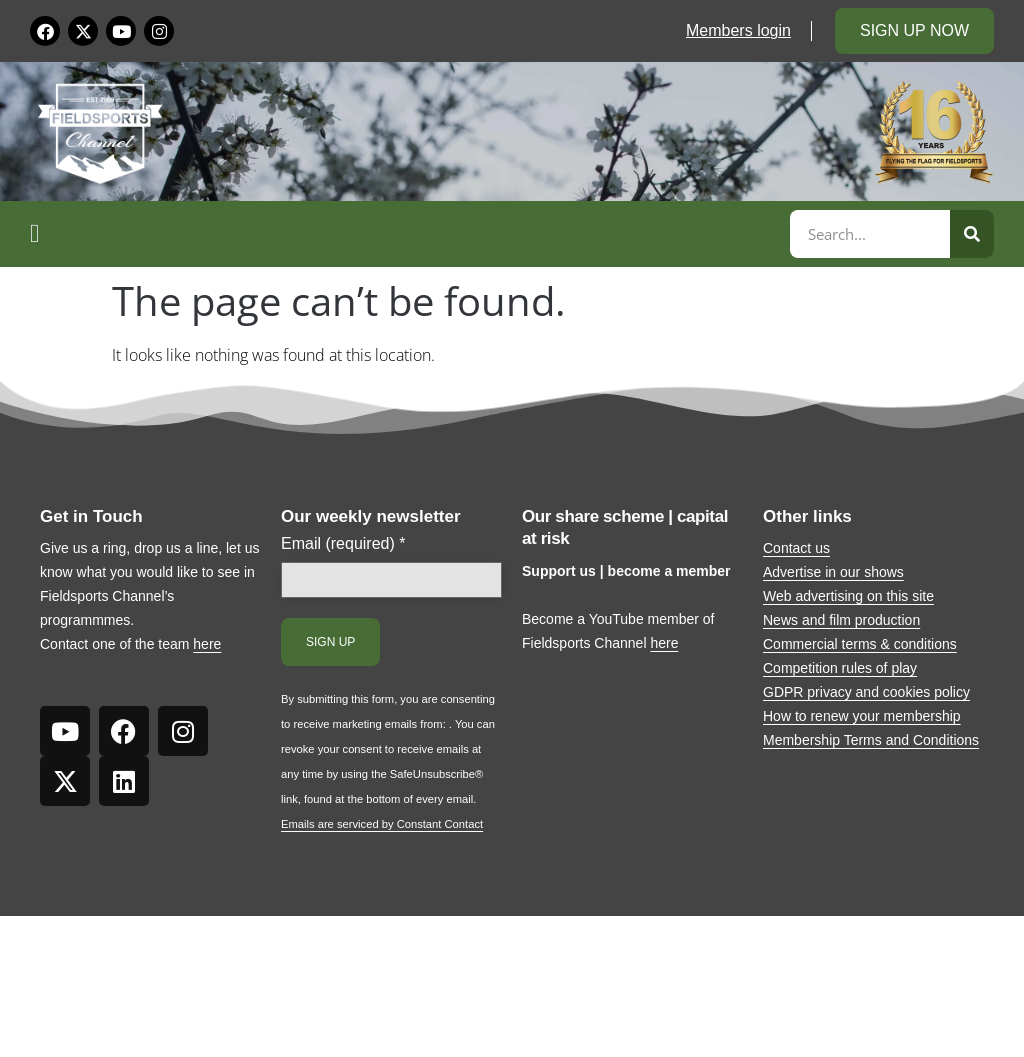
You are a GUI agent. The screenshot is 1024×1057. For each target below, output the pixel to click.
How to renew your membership (862, 716)
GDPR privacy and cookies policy (866, 692)
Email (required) (343, 544)
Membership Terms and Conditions (871, 740)
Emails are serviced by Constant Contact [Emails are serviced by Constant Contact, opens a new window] (382, 824)
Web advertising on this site (848, 596)
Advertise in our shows (833, 572)
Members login (738, 30)
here (207, 644)
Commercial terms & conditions (860, 644)
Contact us (796, 548)
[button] (407, 234)
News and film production (841, 620)
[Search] (972, 234)
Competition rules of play (840, 668)
